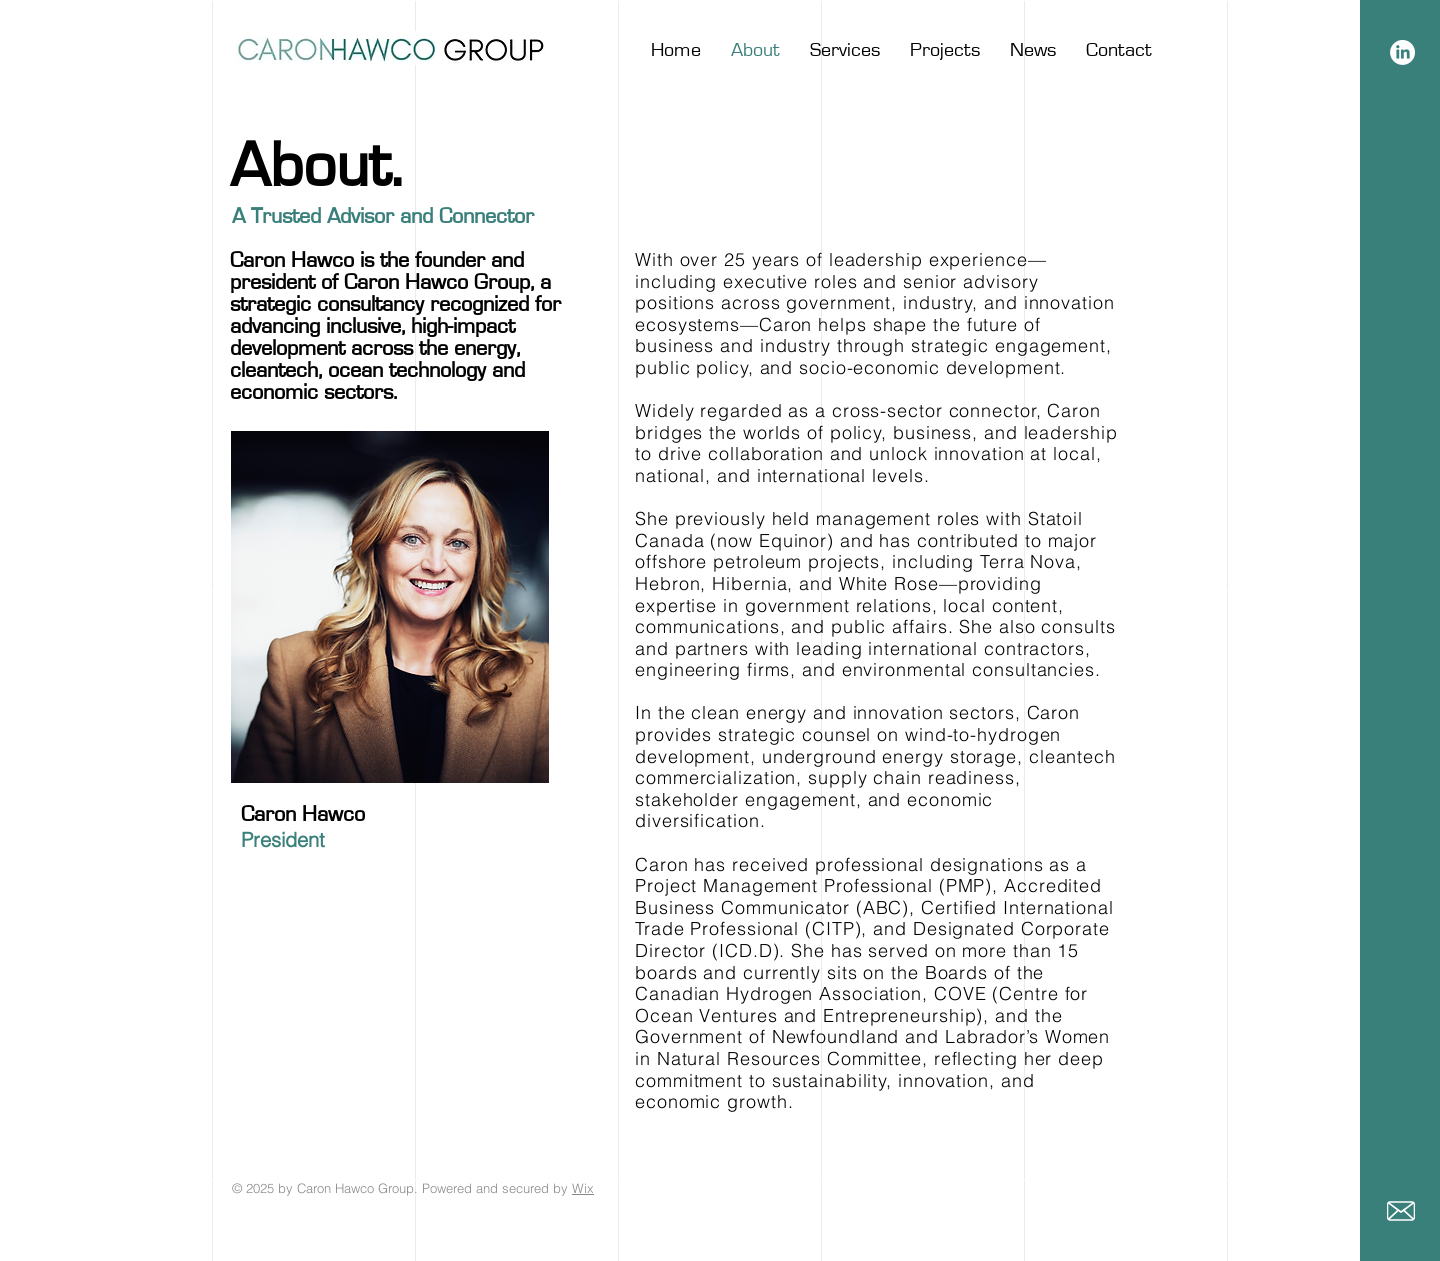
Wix (583, 1188)
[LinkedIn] (1402, 52)
